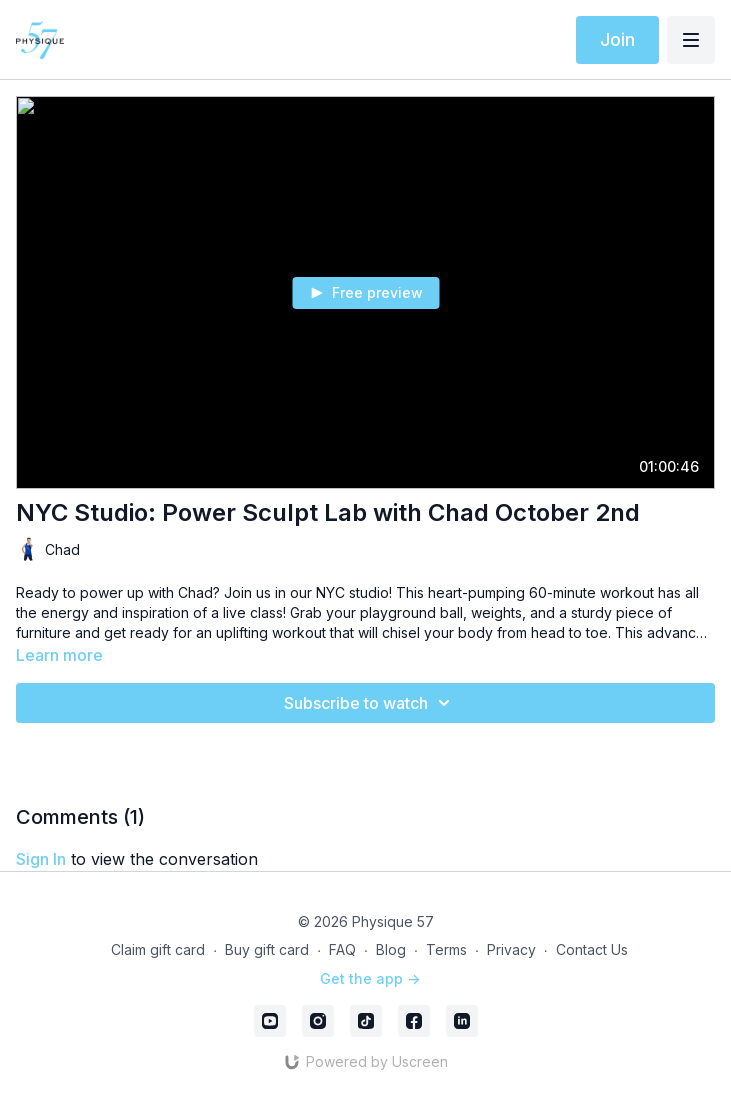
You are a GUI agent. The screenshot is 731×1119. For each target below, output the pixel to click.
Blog (391, 949)
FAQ (342, 949)
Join (617, 39)
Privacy (511, 949)
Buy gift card (267, 949)
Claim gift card (158, 949)
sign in (41, 859)
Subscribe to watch (370, 703)
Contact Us (592, 949)
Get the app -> (370, 978)
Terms (446, 949)
